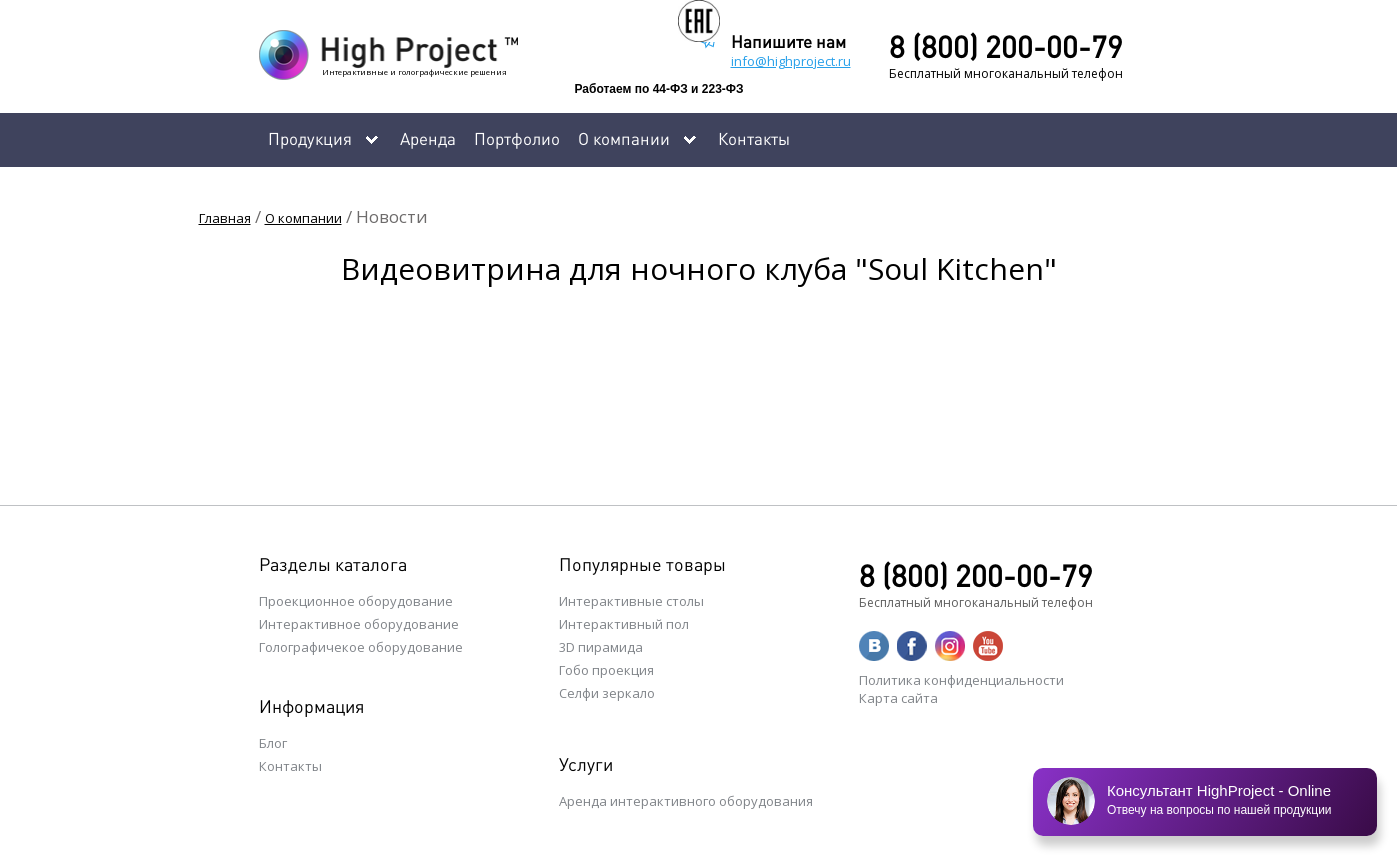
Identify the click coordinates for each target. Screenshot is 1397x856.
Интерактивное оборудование (359, 624)
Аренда (428, 138)
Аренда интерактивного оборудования (686, 801)
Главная (225, 218)
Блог (273, 743)
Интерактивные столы (631, 601)
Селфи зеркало (607, 693)
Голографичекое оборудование (361, 647)
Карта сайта (898, 698)
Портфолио (517, 138)
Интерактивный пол (624, 624)
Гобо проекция (606, 670)
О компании (303, 218)
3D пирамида (601, 647)
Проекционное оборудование (356, 601)
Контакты (754, 138)
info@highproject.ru (791, 61)
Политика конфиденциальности (961, 680)
